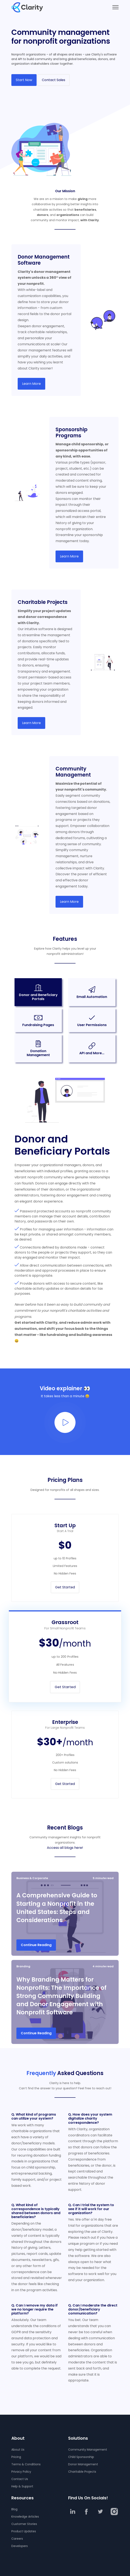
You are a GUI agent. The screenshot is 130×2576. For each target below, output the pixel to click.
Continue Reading (36, 1945)
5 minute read (103, 1878)
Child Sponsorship (81, 2457)
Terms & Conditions (26, 2464)
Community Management (87, 2449)
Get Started (65, 1587)
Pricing (16, 2457)
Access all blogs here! (65, 1847)
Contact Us (19, 2479)
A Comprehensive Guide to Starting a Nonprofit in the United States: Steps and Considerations (56, 1907)
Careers (17, 2539)
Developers (19, 2546)
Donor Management (83, 2464)
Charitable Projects (82, 2472)
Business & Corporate (32, 1878)
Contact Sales (53, 80)
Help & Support (22, 2486)
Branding (23, 1966)
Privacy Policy (21, 2472)
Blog (14, 2509)
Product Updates (23, 2531)
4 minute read (103, 1966)
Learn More (31, 383)
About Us (17, 2449)
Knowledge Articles (25, 2516)
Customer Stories (24, 2524)
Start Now (24, 80)
